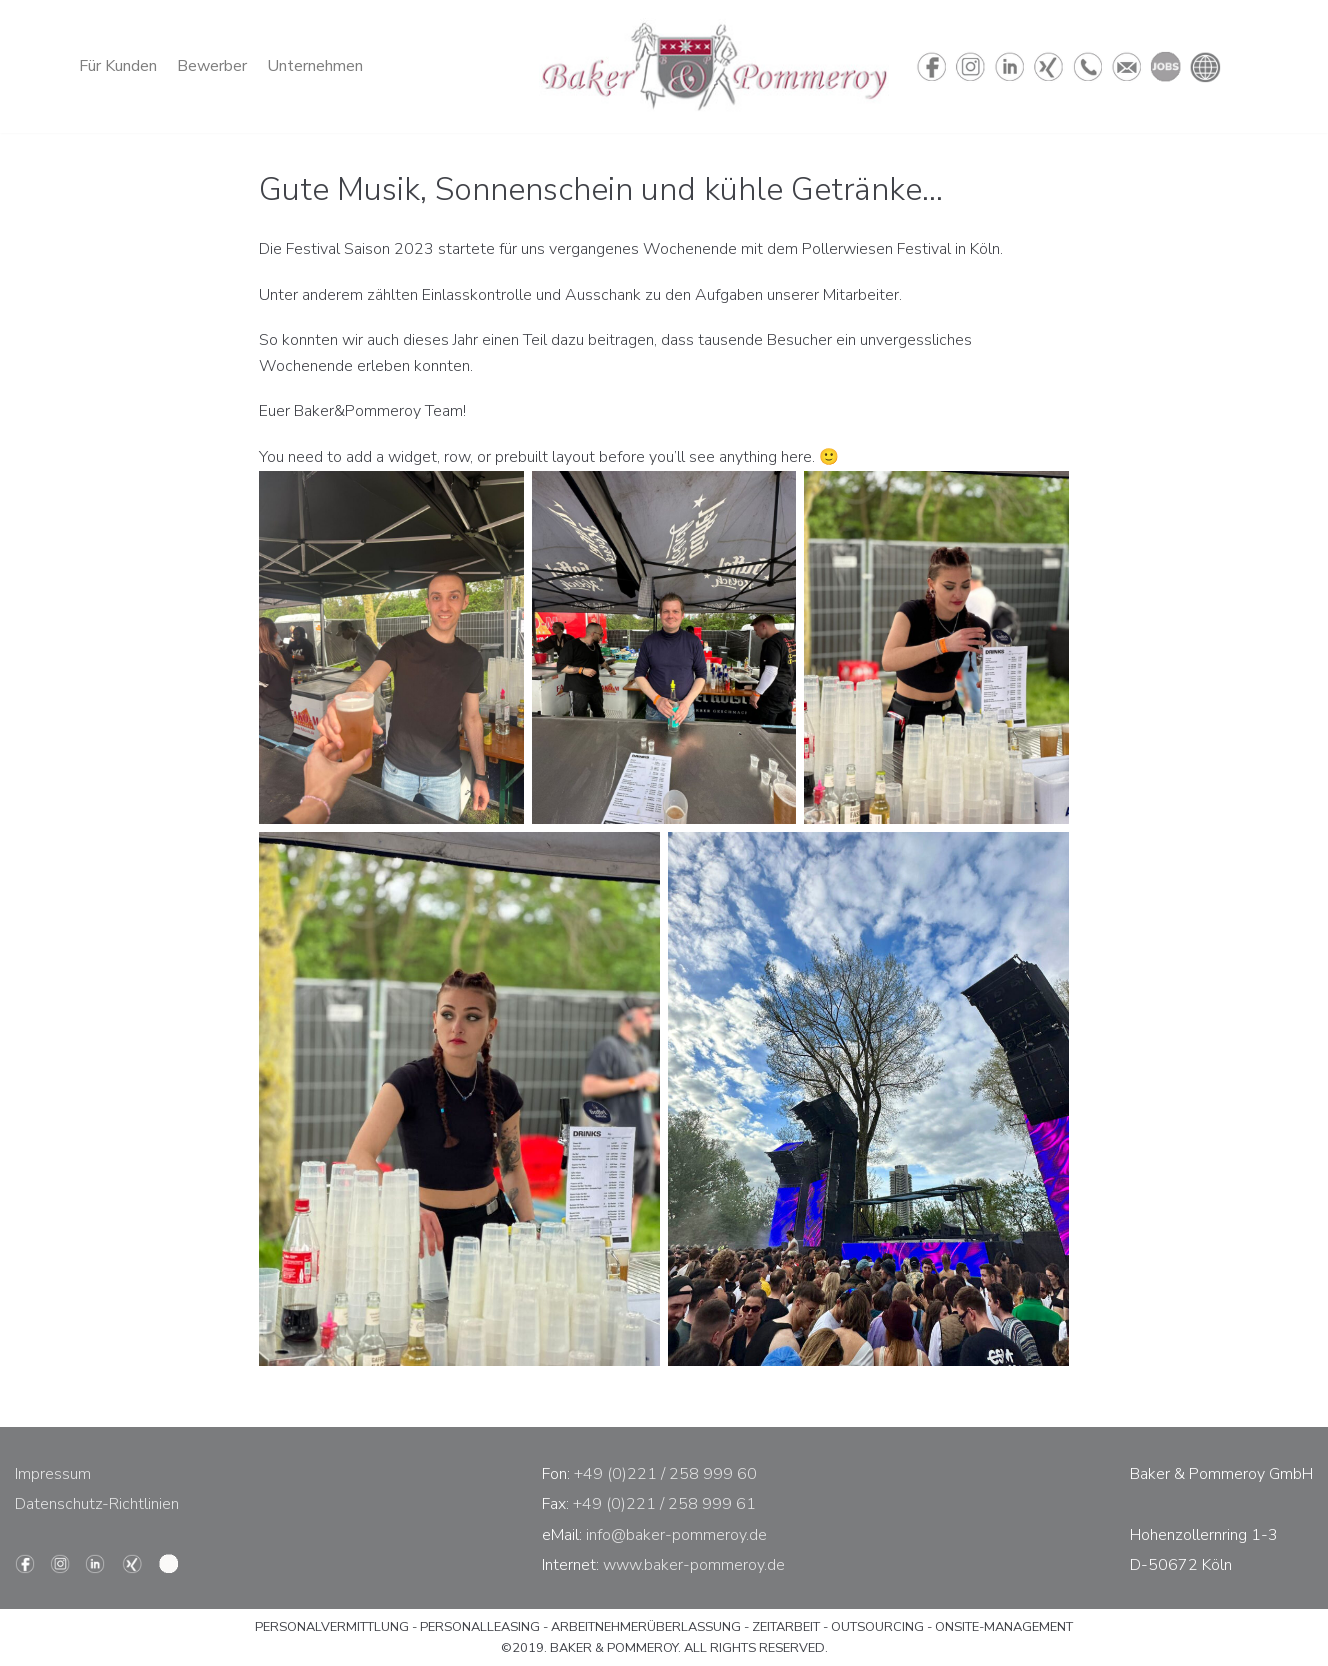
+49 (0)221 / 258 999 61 (664, 1504)
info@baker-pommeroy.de (676, 1535)
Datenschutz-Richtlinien (97, 1504)
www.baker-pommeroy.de (694, 1565)
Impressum (53, 1474)
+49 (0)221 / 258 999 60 (665, 1474)
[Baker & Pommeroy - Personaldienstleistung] (714, 66)
